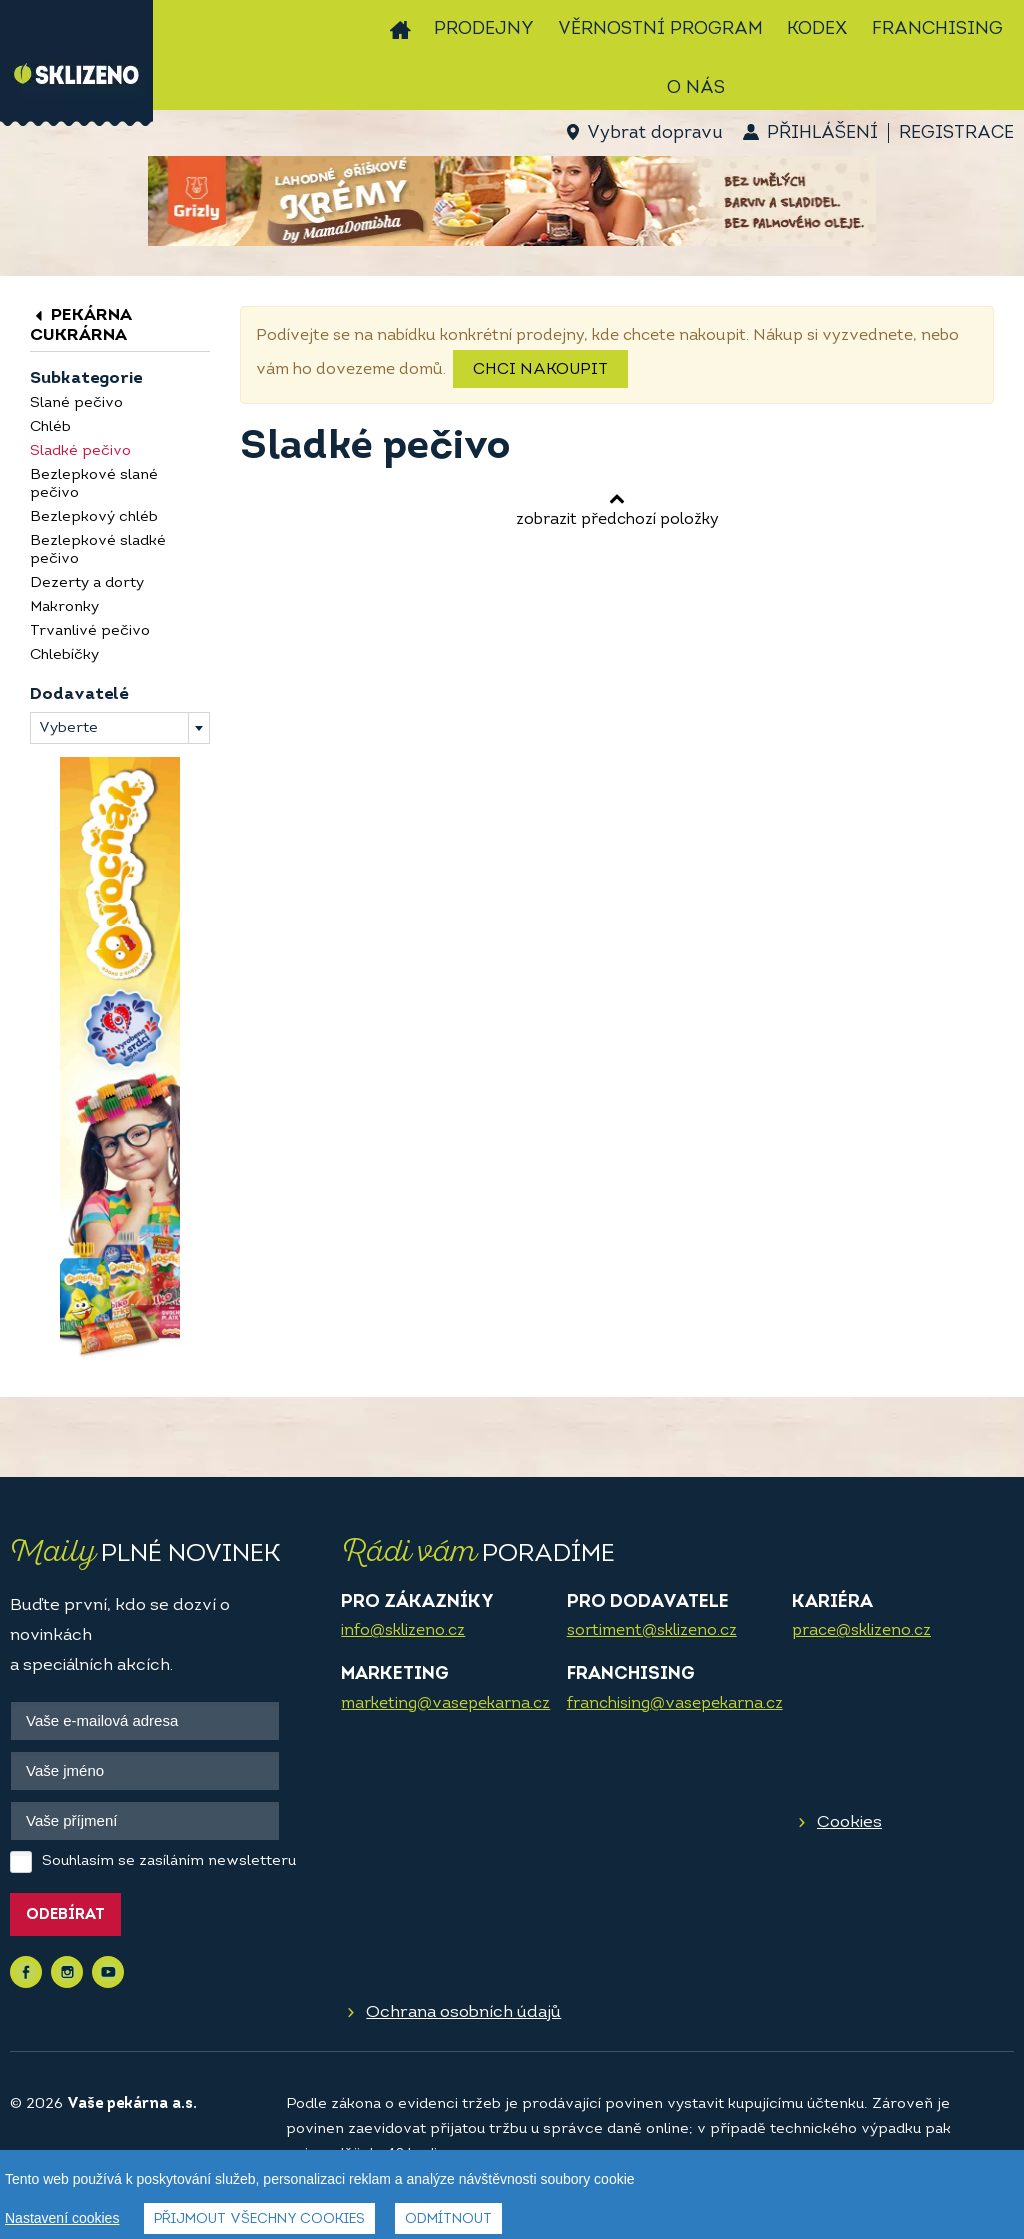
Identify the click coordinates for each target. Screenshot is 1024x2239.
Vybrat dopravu (654, 133)
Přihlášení (822, 133)
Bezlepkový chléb (94, 517)
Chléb (50, 427)
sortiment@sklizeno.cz (652, 1631)
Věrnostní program (660, 29)
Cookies (849, 1822)
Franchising (937, 29)
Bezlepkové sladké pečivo (98, 550)
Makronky (64, 607)
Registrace (956, 133)
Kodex (817, 29)
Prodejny (484, 29)
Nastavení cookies (62, 2218)
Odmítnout (448, 2219)
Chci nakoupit (540, 370)
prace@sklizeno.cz (861, 1631)
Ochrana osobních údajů (463, 2012)
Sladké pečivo (80, 451)
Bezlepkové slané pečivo (94, 484)
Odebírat (65, 1915)
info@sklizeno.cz (403, 1631)
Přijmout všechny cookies (259, 2219)
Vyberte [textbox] (68, 728)
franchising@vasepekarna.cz (675, 1704)
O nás (696, 88)
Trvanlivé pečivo (90, 631)
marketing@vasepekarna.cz (445, 1704)
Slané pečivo (76, 403)
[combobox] (120, 728)
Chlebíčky (64, 655)
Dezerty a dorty (87, 583)
